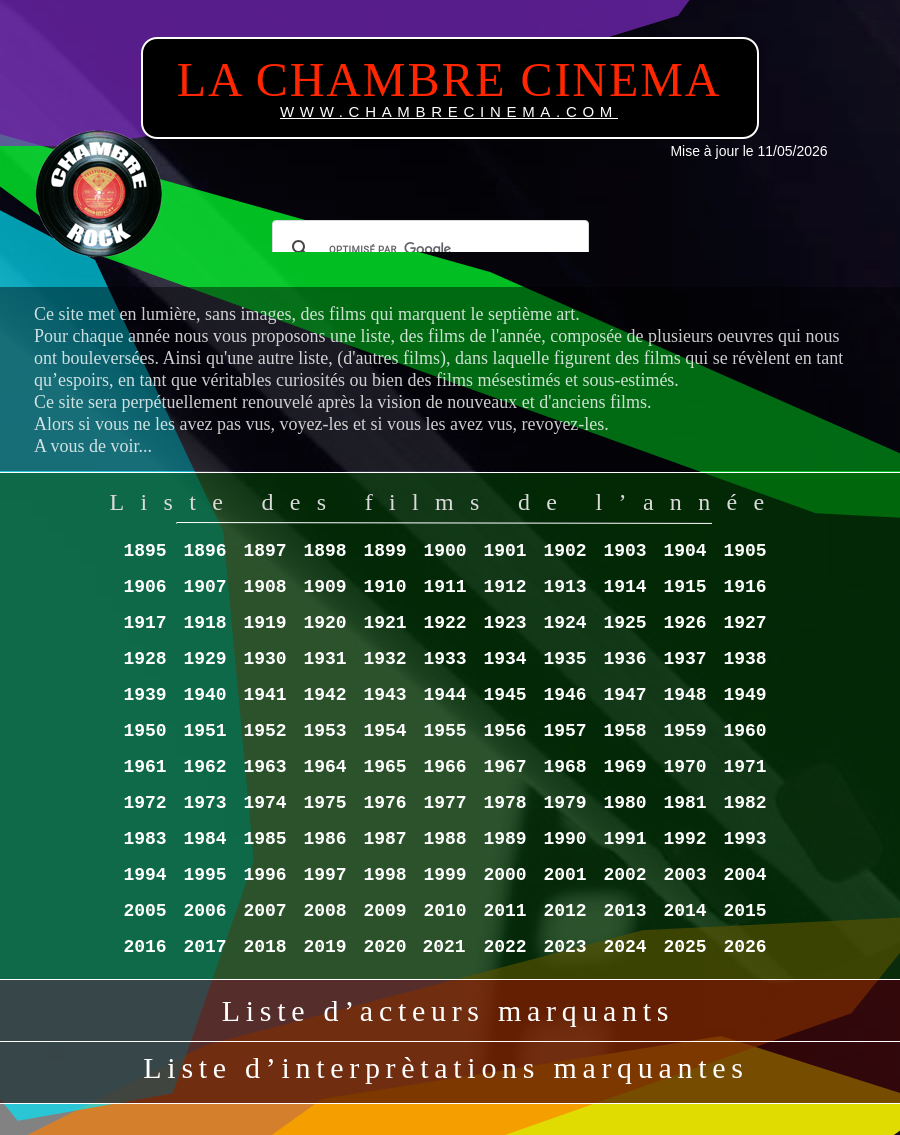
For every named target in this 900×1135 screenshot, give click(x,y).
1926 (684, 623)
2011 (504, 911)
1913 (564, 587)
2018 (264, 947)
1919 (264, 623)
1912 (504, 587)
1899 (384, 551)
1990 (564, 839)
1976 (384, 803)
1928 (144, 659)
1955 (444, 731)
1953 (324, 731)
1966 (444, 767)
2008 (324, 911)
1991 (624, 839)
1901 (504, 551)
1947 (624, 695)
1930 (264, 659)
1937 (684, 659)
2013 (624, 911)
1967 (504, 767)
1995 (204, 875)
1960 (744, 731)
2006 (204, 911)
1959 (684, 731)
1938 (744, 659)
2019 (324, 947)
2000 (504, 875)
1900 (444, 551)
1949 (744, 695)
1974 (264, 803)
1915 (684, 587)
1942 (324, 695)
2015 (744, 911)
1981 (684, 803)
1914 (624, 587)
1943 (384, 695)
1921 (384, 623)
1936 (624, 659)
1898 (324, 551)
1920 (324, 623)
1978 (504, 803)
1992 (684, 839)
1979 (564, 803)
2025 (684, 947)
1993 (744, 839)
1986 (324, 839)
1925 (624, 623)
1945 (504, 695)
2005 (144, 911)
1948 (684, 695)
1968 (564, 767)
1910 (384, 587)
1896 (204, 551)
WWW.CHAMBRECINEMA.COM (449, 111)
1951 (204, 731)
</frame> (430, 236)
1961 (144, 767)
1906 (144, 587)
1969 (624, 767)
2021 (443, 947)
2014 (684, 911)
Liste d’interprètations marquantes (445, 1067)
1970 (684, 767)
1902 (564, 551)
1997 (324, 875)
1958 (624, 731)
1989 (504, 839)
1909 (324, 587)
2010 (444, 911)
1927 (744, 623)
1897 (264, 551)
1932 (384, 659)
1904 (684, 551)
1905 (744, 551)
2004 (744, 875)
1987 (384, 839)
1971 (744, 767)
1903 (624, 551)
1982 (744, 803)
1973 (204, 803)
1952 (264, 731)
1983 (144, 839)
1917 (144, 623)
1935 (564, 659)
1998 (384, 875)
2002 (624, 875)
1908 (264, 587)
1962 (204, 767)
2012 (564, 911)
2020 (384, 947)
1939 (144, 695)
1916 (744, 587)
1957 (564, 731)
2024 (624, 947)
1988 (444, 839)
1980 (624, 803)
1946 (564, 695)
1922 (444, 623)
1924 (564, 623)
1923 (504, 623)
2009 (384, 911)
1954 (384, 731)
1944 (444, 695)
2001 (564, 875)
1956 (504, 731)
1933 (444, 659)
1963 (264, 767)
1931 (324, 659)
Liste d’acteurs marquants (448, 1010)
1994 (144, 875)
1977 (444, 803)
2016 (144, 947)
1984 (204, 839)
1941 (264, 695)
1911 (444, 587)
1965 (384, 767)
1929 (204, 659)
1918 (204, 623)
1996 (264, 875)
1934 (504, 659)
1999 (444, 875)
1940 (204, 695)
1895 (144, 551)
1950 (144, 731)
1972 (144, 803)
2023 (564, 947)
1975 (324, 803)
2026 (744, 947)
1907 (204, 587)
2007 (264, 911)
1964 (324, 767)
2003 (684, 875)
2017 (204, 947)
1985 (264, 839)
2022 (504, 947)
